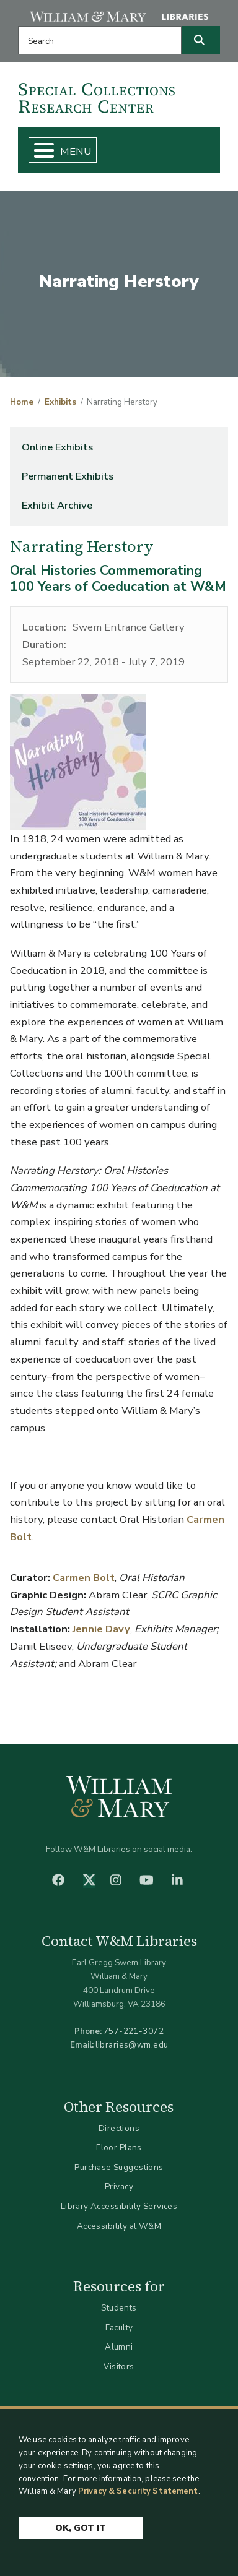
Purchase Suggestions (118, 2167)
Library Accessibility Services (119, 2206)
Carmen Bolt (84, 1577)
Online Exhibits (57, 447)
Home (21, 402)
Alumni (119, 2347)
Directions (119, 2128)
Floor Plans (119, 2147)
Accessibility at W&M (119, 2226)
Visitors (119, 2366)
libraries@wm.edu (132, 2045)
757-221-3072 (134, 2031)
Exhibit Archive (57, 505)
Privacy (119, 2186)
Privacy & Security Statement (138, 2491)
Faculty (119, 2327)
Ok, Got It (80, 2528)
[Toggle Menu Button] (39, 150)
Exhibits (60, 402)
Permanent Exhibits (67, 476)
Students (118, 2308)
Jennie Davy (101, 1629)
